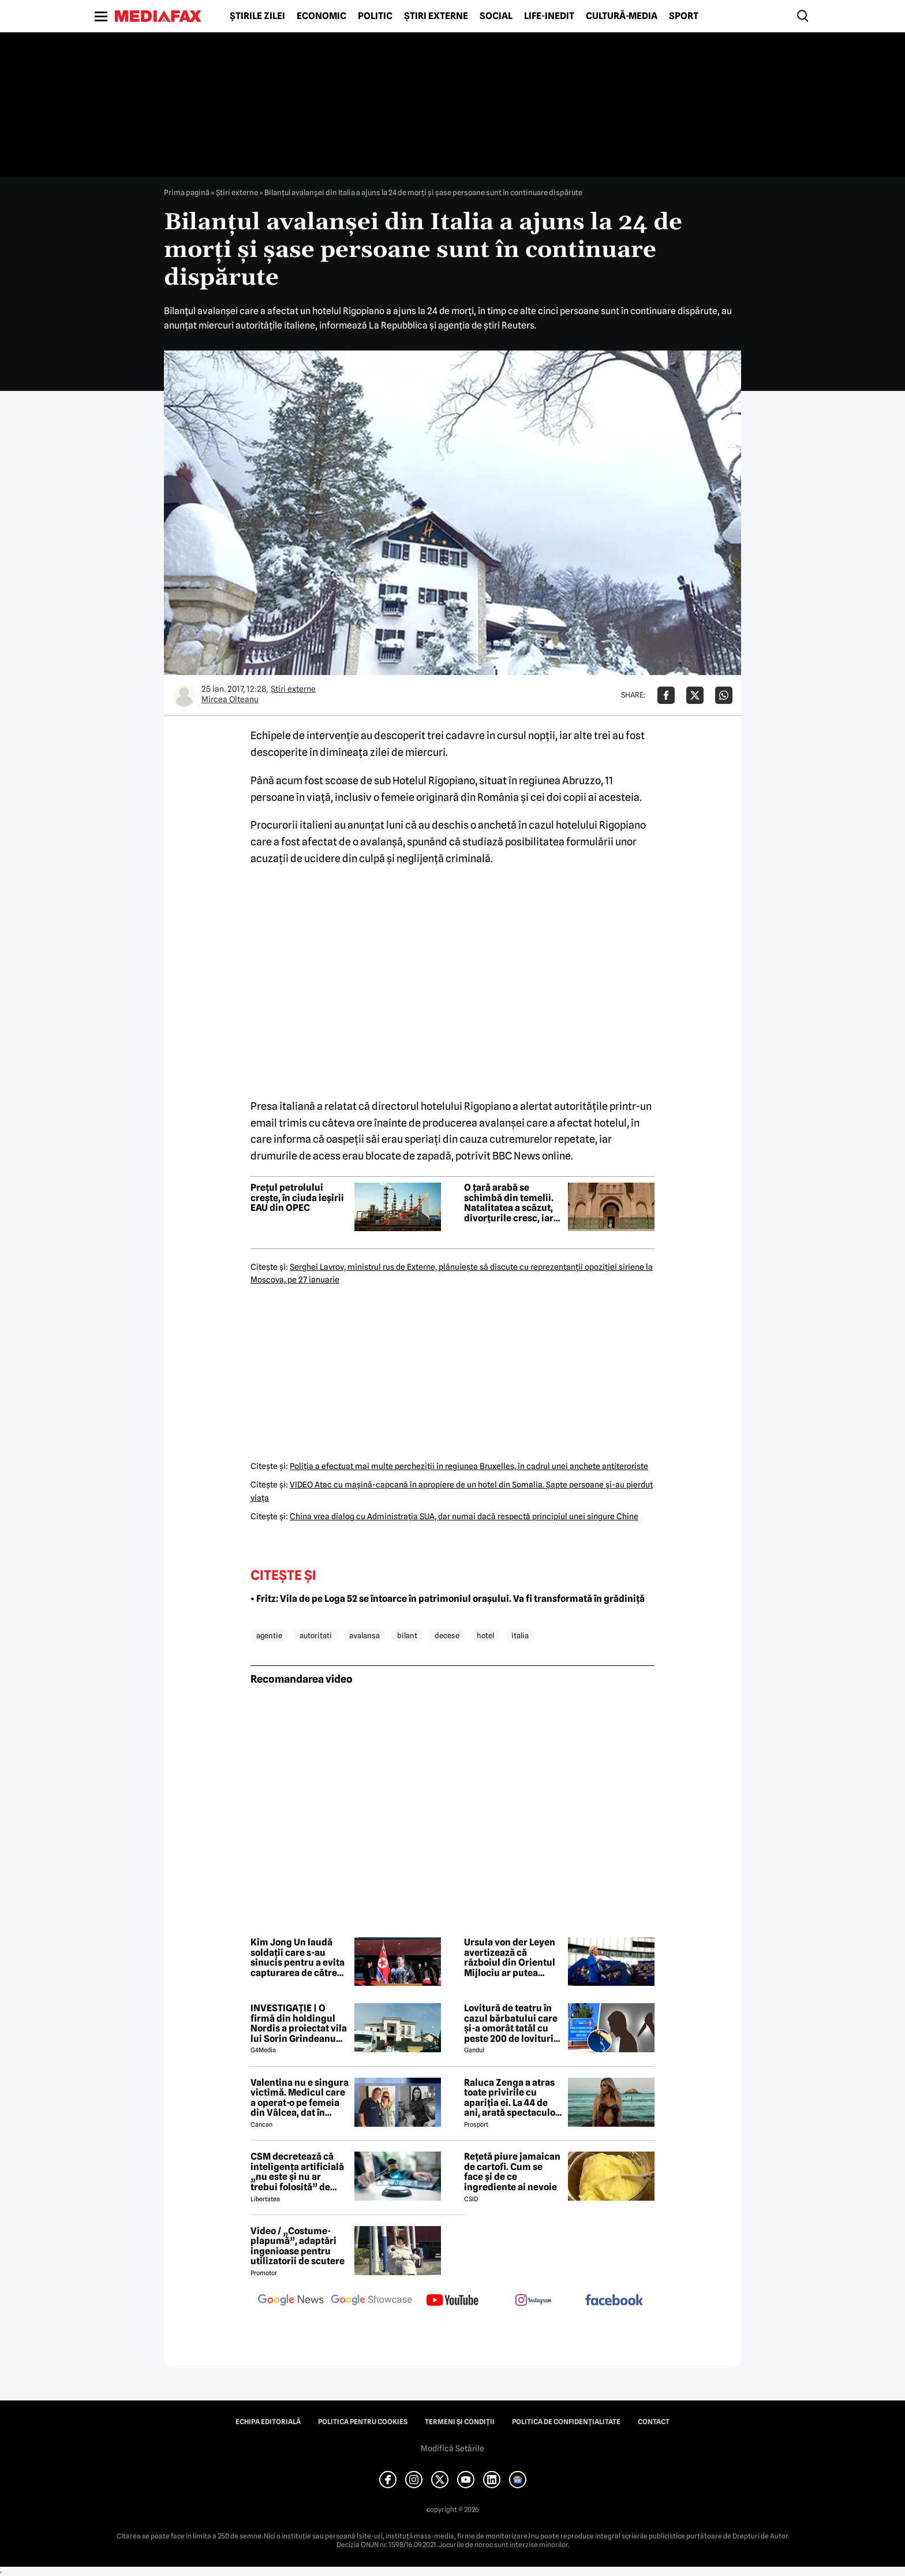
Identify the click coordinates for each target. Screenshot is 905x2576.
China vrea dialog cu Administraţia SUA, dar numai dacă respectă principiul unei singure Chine (464, 1516)
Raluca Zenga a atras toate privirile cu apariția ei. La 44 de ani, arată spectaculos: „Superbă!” (513, 2098)
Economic (321, 16)
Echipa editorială (268, 2422)
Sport (683, 16)
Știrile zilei (257, 16)
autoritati (316, 1635)
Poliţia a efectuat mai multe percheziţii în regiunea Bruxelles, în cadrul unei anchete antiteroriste (469, 1466)
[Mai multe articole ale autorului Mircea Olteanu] (184, 695)
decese (447, 1635)
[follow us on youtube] (452, 2301)
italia (520, 1635)
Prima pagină (187, 192)
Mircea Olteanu (230, 699)
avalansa (364, 1635)
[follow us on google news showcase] (371, 2301)
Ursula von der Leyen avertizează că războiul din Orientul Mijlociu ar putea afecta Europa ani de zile (509, 1957)
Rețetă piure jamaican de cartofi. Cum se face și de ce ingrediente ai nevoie (512, 2172)
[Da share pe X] (695, 695)
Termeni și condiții (460, 2422)
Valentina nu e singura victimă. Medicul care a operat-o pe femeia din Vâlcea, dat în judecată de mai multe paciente (299, 2098)
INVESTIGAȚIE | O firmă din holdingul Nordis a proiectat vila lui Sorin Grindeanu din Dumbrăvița (298, 2023)
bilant (407, 1635)
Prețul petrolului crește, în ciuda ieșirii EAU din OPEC (297, 1198)
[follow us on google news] (290, 2301)
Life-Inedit (549, 16)
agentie (269, 1635)
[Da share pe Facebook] (666, 695)
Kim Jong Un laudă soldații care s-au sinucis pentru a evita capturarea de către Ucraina (297, 1957)
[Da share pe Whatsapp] (723, 695)
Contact (654, 2422)
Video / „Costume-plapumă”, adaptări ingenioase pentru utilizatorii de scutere (297, 2246)
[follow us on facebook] (614, 2300)
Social (496, 16)
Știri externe (436, 16)
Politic (375, 16)
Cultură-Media (621, 16)
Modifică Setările (452, 2448)
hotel (485, 1635)
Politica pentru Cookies (362, 2422)
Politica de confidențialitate (566, 2422)
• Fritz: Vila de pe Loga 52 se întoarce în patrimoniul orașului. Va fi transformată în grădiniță (447, 1598)
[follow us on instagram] (533, 2301)
